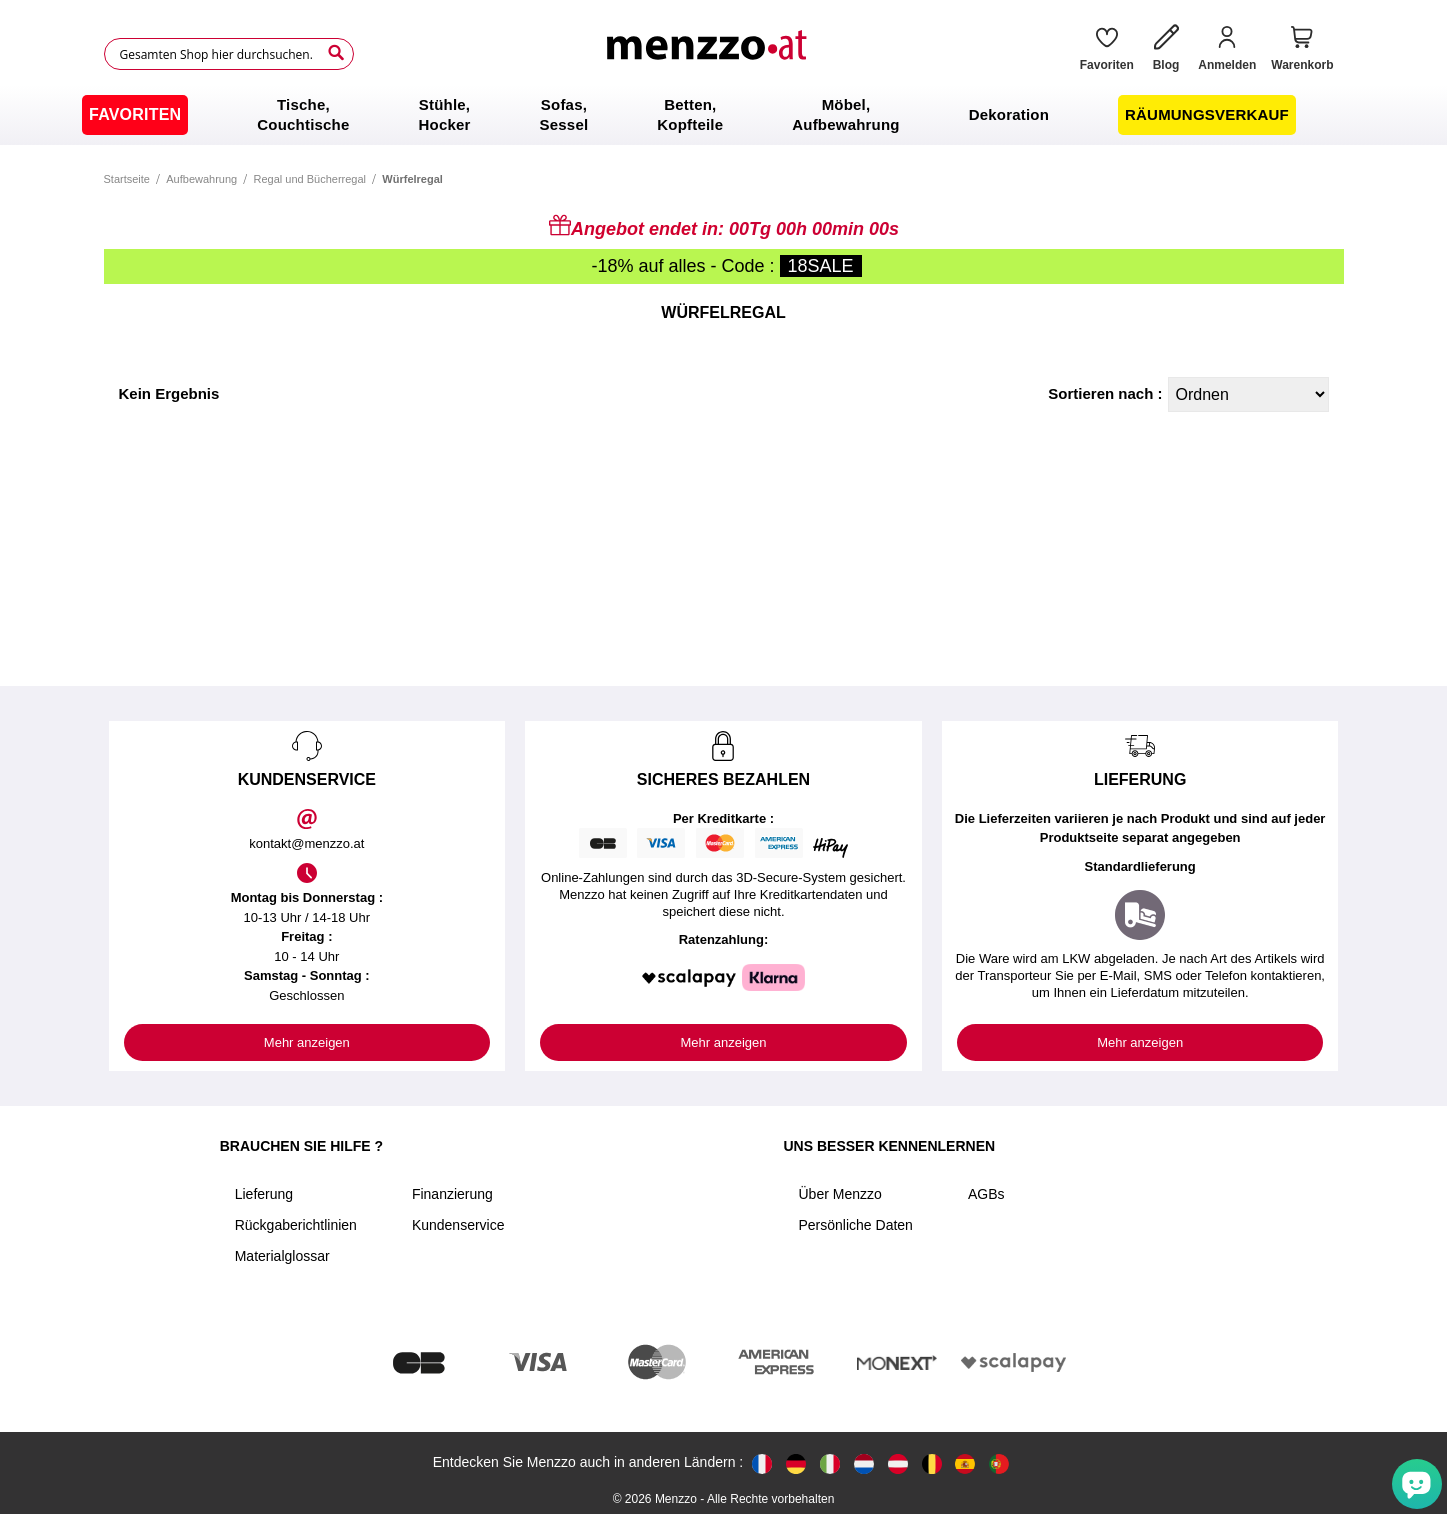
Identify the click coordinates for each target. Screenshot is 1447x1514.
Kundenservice (458, 1225)
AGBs (986, 1194)
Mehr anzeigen (307, 1042)
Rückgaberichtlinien (296, 1225)
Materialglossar (282, 1256)
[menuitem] (135, 115)
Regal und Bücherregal (310, 179)
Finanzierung (452, 1194)
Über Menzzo (840, 1194)
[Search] (336, 53)
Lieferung (264, 1194)
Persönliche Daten (856, 1225)
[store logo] (709, 54)
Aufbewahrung (201, 179)
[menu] (723, 115)
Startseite (127, 179)
